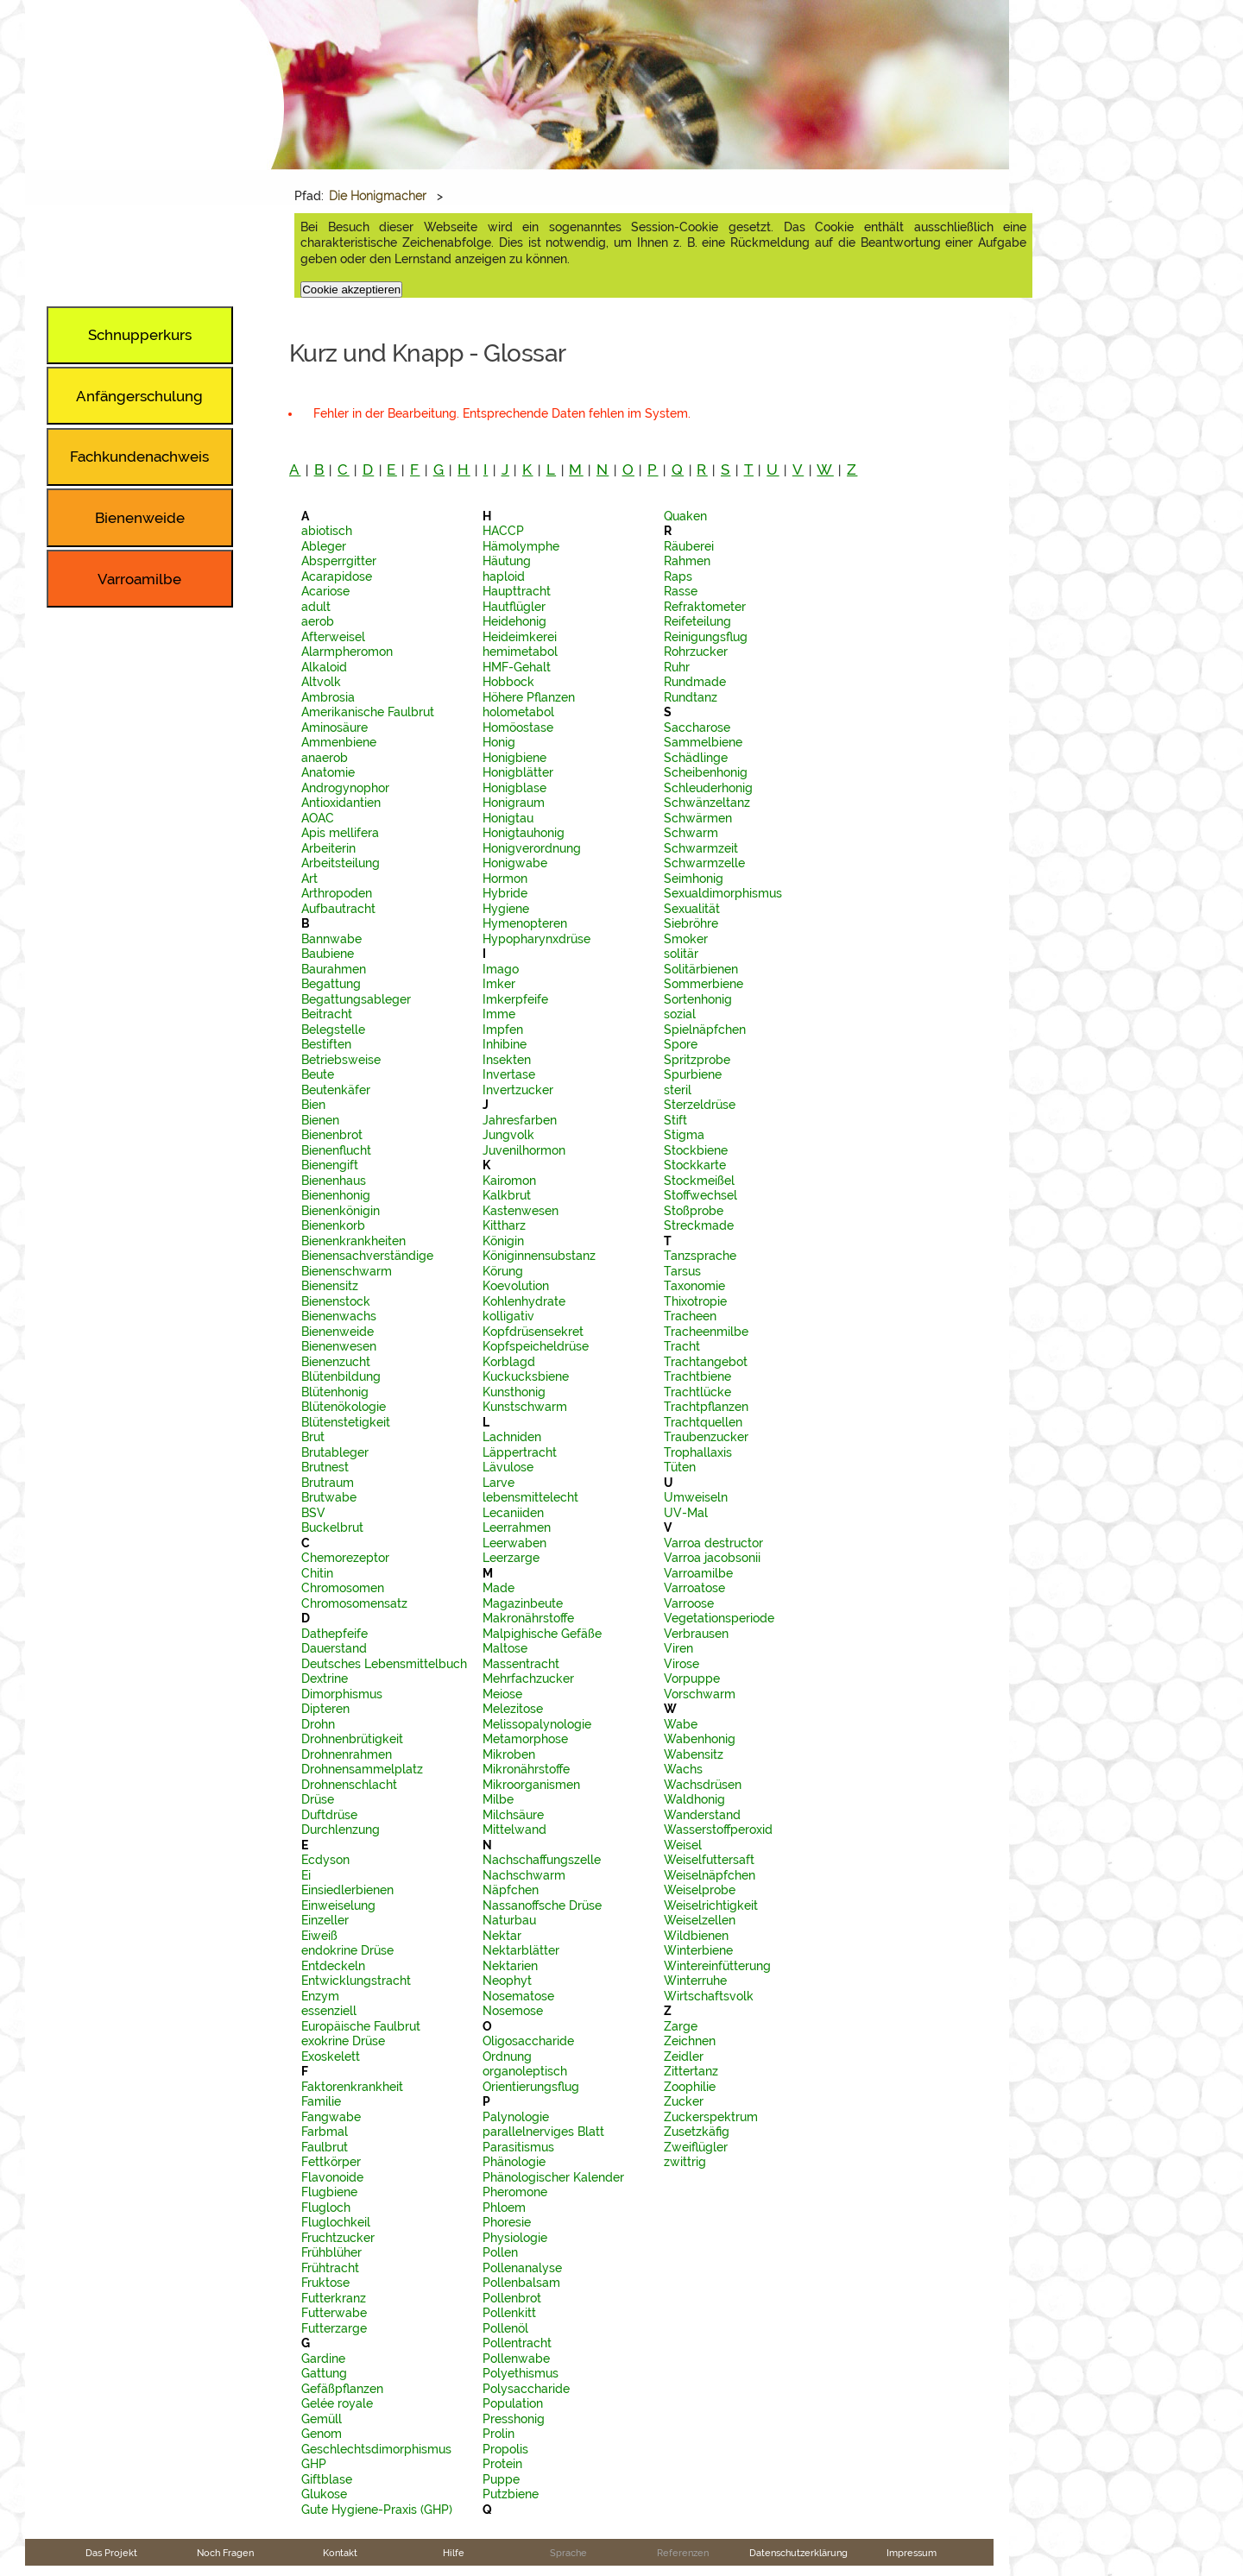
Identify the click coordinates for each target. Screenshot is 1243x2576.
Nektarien (510, 1966)
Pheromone (515, 2192)
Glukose (324, 2494)
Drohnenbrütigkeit (352, 1739)
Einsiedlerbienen (347, 1890)
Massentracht (521, 1664)
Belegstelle (333, 1029)
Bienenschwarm (346, 1271)
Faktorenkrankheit (352, 2087)
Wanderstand (702, 1815)
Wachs (683, 1769)
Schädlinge (696, 758)
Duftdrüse (329, 1815)
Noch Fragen (225, 2553)
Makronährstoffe (528, 1618)
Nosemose (513, 2011)
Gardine (323, 2358)
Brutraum (327, 1483)
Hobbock (508, 682)
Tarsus (682, 1271)
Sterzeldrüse (699, 1105)
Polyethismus (520, 2373)
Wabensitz (693, 1754)
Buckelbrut (332, 1527)
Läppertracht (520, 1452)
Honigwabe (515, 863)
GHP (313, 2464)
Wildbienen (696, 1936)
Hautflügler (514, 607)
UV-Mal (686, 1513)
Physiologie (515, 2238)
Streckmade (699, 1225)
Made (498, 1588)
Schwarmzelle (704, 863)
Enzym (320, 1996)
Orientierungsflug (531, 2087)
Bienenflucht (336, 1150)
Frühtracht (330, 2268)
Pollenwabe (516, 2358)
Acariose (325, 591)
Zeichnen (690, 2041)
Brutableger (335, 1452)
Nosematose (518, 1996)
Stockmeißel (699, 1180)
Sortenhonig (698, 999)
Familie (321, 2101)
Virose (681, 1664)
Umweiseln (696, 1497)
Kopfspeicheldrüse (536, 1346)
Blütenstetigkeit (345, 1422)
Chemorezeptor (345, 1558)
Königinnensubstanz (539, 1256)
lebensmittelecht (530, 1497)
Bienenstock (335, 1301)
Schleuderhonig (708, 788)
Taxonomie (694, 1286)
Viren (678, 1648)
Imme (499, 1014)
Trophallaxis (698, 1452)
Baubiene (327, 953)
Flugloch (325, 2207)
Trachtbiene (697, 1376)
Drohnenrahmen (346, 1754)
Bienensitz (329, 1286)
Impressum (912, 2553)
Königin (503, 1241)
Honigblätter (518, 772)
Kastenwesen (520, 1211)
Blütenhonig (335, 1392)
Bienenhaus (333, 1180)
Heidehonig (514, 621)
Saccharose (697, 727)
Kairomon (509, 1180)
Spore (680, 1044)
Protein (502, 2464)
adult (316, 607)
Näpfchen (511, 1890)
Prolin (498, 2434)
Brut (313, 1437)
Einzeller (325, 1920)
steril (677, 1090)
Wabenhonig (699, 1739)
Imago (501, 969)
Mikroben (509, 1754)
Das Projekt (111, 2553)
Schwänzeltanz (707, 802)
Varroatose (694, 1588)
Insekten (507, 1060)
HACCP (503, 531)
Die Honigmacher (377, 196)
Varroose (689, 1603)
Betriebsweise (341, 1060)
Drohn (318, 1724)
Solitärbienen (701, 969)
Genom (321, 2434)
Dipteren (325, 1709)
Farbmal (324, 2131)
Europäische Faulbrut (360, 2026)
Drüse (317, 1799)
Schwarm (691, 833)
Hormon (505, 878)
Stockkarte (695, 1165)
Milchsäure (513, 1815)
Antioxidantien (341, 802)
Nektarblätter (521, 1950)
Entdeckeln (333, 1966)
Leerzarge (511, 1558)
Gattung (324, 2373)
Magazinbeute (523, 1603)
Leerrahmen (517, 1527)
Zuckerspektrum (711, 2117)
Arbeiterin (328, 848)
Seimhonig (693, 878)
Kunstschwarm (525, 1407)
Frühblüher (331, 2252)
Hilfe (453, 2553)
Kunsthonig (514, 1392)
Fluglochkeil (335, 2222)
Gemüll (321, 2419)
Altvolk (321, 682)
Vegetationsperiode (719, 1618)
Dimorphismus (341, 1694)
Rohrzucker (696, 651)
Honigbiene (514, 758)
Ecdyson (325, 1860)
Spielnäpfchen (705, 1029)
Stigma (684, 1135)
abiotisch (326, 531)
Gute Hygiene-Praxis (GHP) (376, 2509)
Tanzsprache (700, 1256)
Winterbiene (698, 1950)
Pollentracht (517, 2343)
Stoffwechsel (700, 1195)
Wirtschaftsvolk (709, 1996)
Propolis (505, 2449)
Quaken (685, 516)
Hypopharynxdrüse (536, 939)
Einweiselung (338, 1905)
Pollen (500, 2252)
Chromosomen (342, 1588)
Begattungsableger (356, 999)
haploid (504, 576)
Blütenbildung (341, 1376)
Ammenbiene (338, 742)
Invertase (509, 1074)
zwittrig (685, 2162)
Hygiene (506, 909)
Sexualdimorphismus (723, 893)
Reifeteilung (697, 621)
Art (309, 878)
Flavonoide (332, 2177)
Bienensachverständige (367, 1256)
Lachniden (512, 1437)
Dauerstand (334, 1648)
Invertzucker (518, 1090)
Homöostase (518, 727)
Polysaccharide (526, 2389)
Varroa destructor (713, 1543)
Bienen (320, 1120)
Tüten (680, 1467)
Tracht (682, 1346)
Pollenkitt (509, 2313)
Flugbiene (329, 2192)
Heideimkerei (520, 637)
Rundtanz (690, 697)
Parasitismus (518, 2147)
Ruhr (677, 667)
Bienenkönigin (340, 1211)
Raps (678, 576)
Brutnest (325, 1467)
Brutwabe (328, 1497)
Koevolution (516, 1286)
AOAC (317, 818)
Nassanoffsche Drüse (542, 1905)
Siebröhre (691, 923)
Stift (675, 1120)
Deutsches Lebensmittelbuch (384, 1664)
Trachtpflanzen (706, 1407)
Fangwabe (331, 2117)
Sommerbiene (703, 984)
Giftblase (326, 2479)
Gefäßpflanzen (342, 2389)
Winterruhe (695, 1980)
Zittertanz (691, 2071)
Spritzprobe (697, 1060)
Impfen (503, 1029)
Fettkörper (331, 2162)
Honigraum (514, 802)
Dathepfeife (334, 1634)
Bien (313, 1105)
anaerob (324, 758)
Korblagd (509, 1362)
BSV (313, 1513)
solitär (681, 953)
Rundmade (695, 682)
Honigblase (514, 788)
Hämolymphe (521, 546)
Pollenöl (505, 2328)
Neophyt (507, 1980)
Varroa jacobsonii (712, 1558)
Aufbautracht (338, 909)
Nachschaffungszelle (542, 1860)
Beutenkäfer (335, 1090)
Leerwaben (514, 1543)
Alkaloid (324, 667)
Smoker (686, 939)
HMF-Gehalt (517, 667)
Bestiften (326, 1044)
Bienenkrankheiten (353, 1241)
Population (513, 2403)
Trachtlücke (697, 1392)
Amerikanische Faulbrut (367, 712)
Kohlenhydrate (524, 1301)
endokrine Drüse (347, 1950)
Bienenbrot (332, 1135)
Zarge (680, 2026)
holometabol (518, 712)
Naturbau (509, 1920)
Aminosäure (334, 727)
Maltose (505, 1648)
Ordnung (507, 2056)
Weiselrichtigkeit (711, 1905)
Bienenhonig (335, 1195)
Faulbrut (324, 2147)
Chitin (317, 1573)
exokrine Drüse (343, 2041)
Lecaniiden (513, 1513)
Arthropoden (336, 893)
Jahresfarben (520, 1120)
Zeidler (684, 2056)
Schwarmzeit (701, 848)
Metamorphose (525, 1739)
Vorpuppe (692, 1678)
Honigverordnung (532, 848)
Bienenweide (337, 1331)
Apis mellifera (340, 833)
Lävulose (508, 1467)
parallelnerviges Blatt (543, 2131)
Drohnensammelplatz (362, 1769)
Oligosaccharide (528, 2041)
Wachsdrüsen (702, 1785)
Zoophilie (690, 2087)
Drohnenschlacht (349, 1785)
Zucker (684, 2101)
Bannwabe (331, 939)
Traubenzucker (706, 1437)
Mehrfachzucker (528, 1678)
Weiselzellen (699, 1920)
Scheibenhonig (706, 772)
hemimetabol (520, 651)
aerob (317, 621)
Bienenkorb (333, 1225)
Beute (317, 1074)
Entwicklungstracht (356, 1980)
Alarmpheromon (347, 651)
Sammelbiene (703, 742)
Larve (498, 1483)
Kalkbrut (507, 1195)
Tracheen (690, 1316)
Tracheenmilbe (706, 1331)
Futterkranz (333, 2298)
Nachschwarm (524, 1875)
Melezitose (513, 1709)
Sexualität (692, 909)
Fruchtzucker (338, 2238)
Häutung (507, 561)
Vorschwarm (699, 1694)
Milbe (498, 1799)
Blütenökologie (343, 1407)
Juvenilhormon (524, 1150)
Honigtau (508, 818)
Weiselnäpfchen (709, 1875)
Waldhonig (694, 1799)
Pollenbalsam (521, 2282)
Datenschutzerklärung (798, 2553)
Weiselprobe (699, 1890)
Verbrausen (696, 1634)
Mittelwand (514, 1829)
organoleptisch (525, 2071)
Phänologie (514, 2162)
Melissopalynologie (537, 1724)
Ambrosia (328, 697)
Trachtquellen (703, 1422)
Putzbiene (511, 2494)
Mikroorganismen (531, 1785)
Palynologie (516, 2117)
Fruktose (325, 2282)
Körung (503, 1271)
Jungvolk (508, 1135)
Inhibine (505, 1044)
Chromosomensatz (354, 1603)
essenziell (328, 2011)
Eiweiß (319, 1936)
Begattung (331, 984)
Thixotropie (695, 1301)
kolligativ (508, 1316)
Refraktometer (705, 607)
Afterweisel (333, 637)
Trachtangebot (706, 1362)
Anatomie (328, 772)
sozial (680, 1014)
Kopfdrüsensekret (533, 1331)
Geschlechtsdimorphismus (376, 2449)
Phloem (504, 2207)
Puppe (501, 2479)
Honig (499, 742)
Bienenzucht (335, 1362)
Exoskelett (330, 2056)
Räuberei (689, 546)
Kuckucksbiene (526, 1376)
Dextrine (324, 1678)
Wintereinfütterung (717, 1966)
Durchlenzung (340, 1829)
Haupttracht (517, 591)
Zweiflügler (696, 2147)
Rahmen (687, 561)
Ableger (323, 546)
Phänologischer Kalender (553, 2177)
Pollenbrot (512, 2298)
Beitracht (326, 1014)
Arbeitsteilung (340, 863)
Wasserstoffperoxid (718, 1829)
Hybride (505, 893)
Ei (306, 1875)
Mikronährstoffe (526, 1769)
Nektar (502, 1936)
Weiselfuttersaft (709, 1860)
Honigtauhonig (524, 833)
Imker (499, 984)
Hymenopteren (525, 923)
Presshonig (514, 2419)
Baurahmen (333, 969)
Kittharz (504, 1225)
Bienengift (329, 1165)
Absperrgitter (338, 561)
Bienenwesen (338, 1346)
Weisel (683, 1845)
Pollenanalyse (522, 2268)
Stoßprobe (693, 1211)
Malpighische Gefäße (542, 1634)
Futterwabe (334, 2313)
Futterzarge (334, 2328)
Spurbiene (693, 1074)
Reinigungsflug (706, 637)
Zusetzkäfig (696, 2131)
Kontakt (340, 2553)
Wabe (680, 1724)
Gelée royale (337, 2403)
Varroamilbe (698, 1573)
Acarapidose (336, 576)
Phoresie (507, 2222)
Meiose (502, 1694)
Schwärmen (698, 818)
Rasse (680, 591)
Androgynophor (345, 788)
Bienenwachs (338, 1316)
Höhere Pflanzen (529, 697)
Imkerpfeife (515, 999)
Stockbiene (696, 1150)
